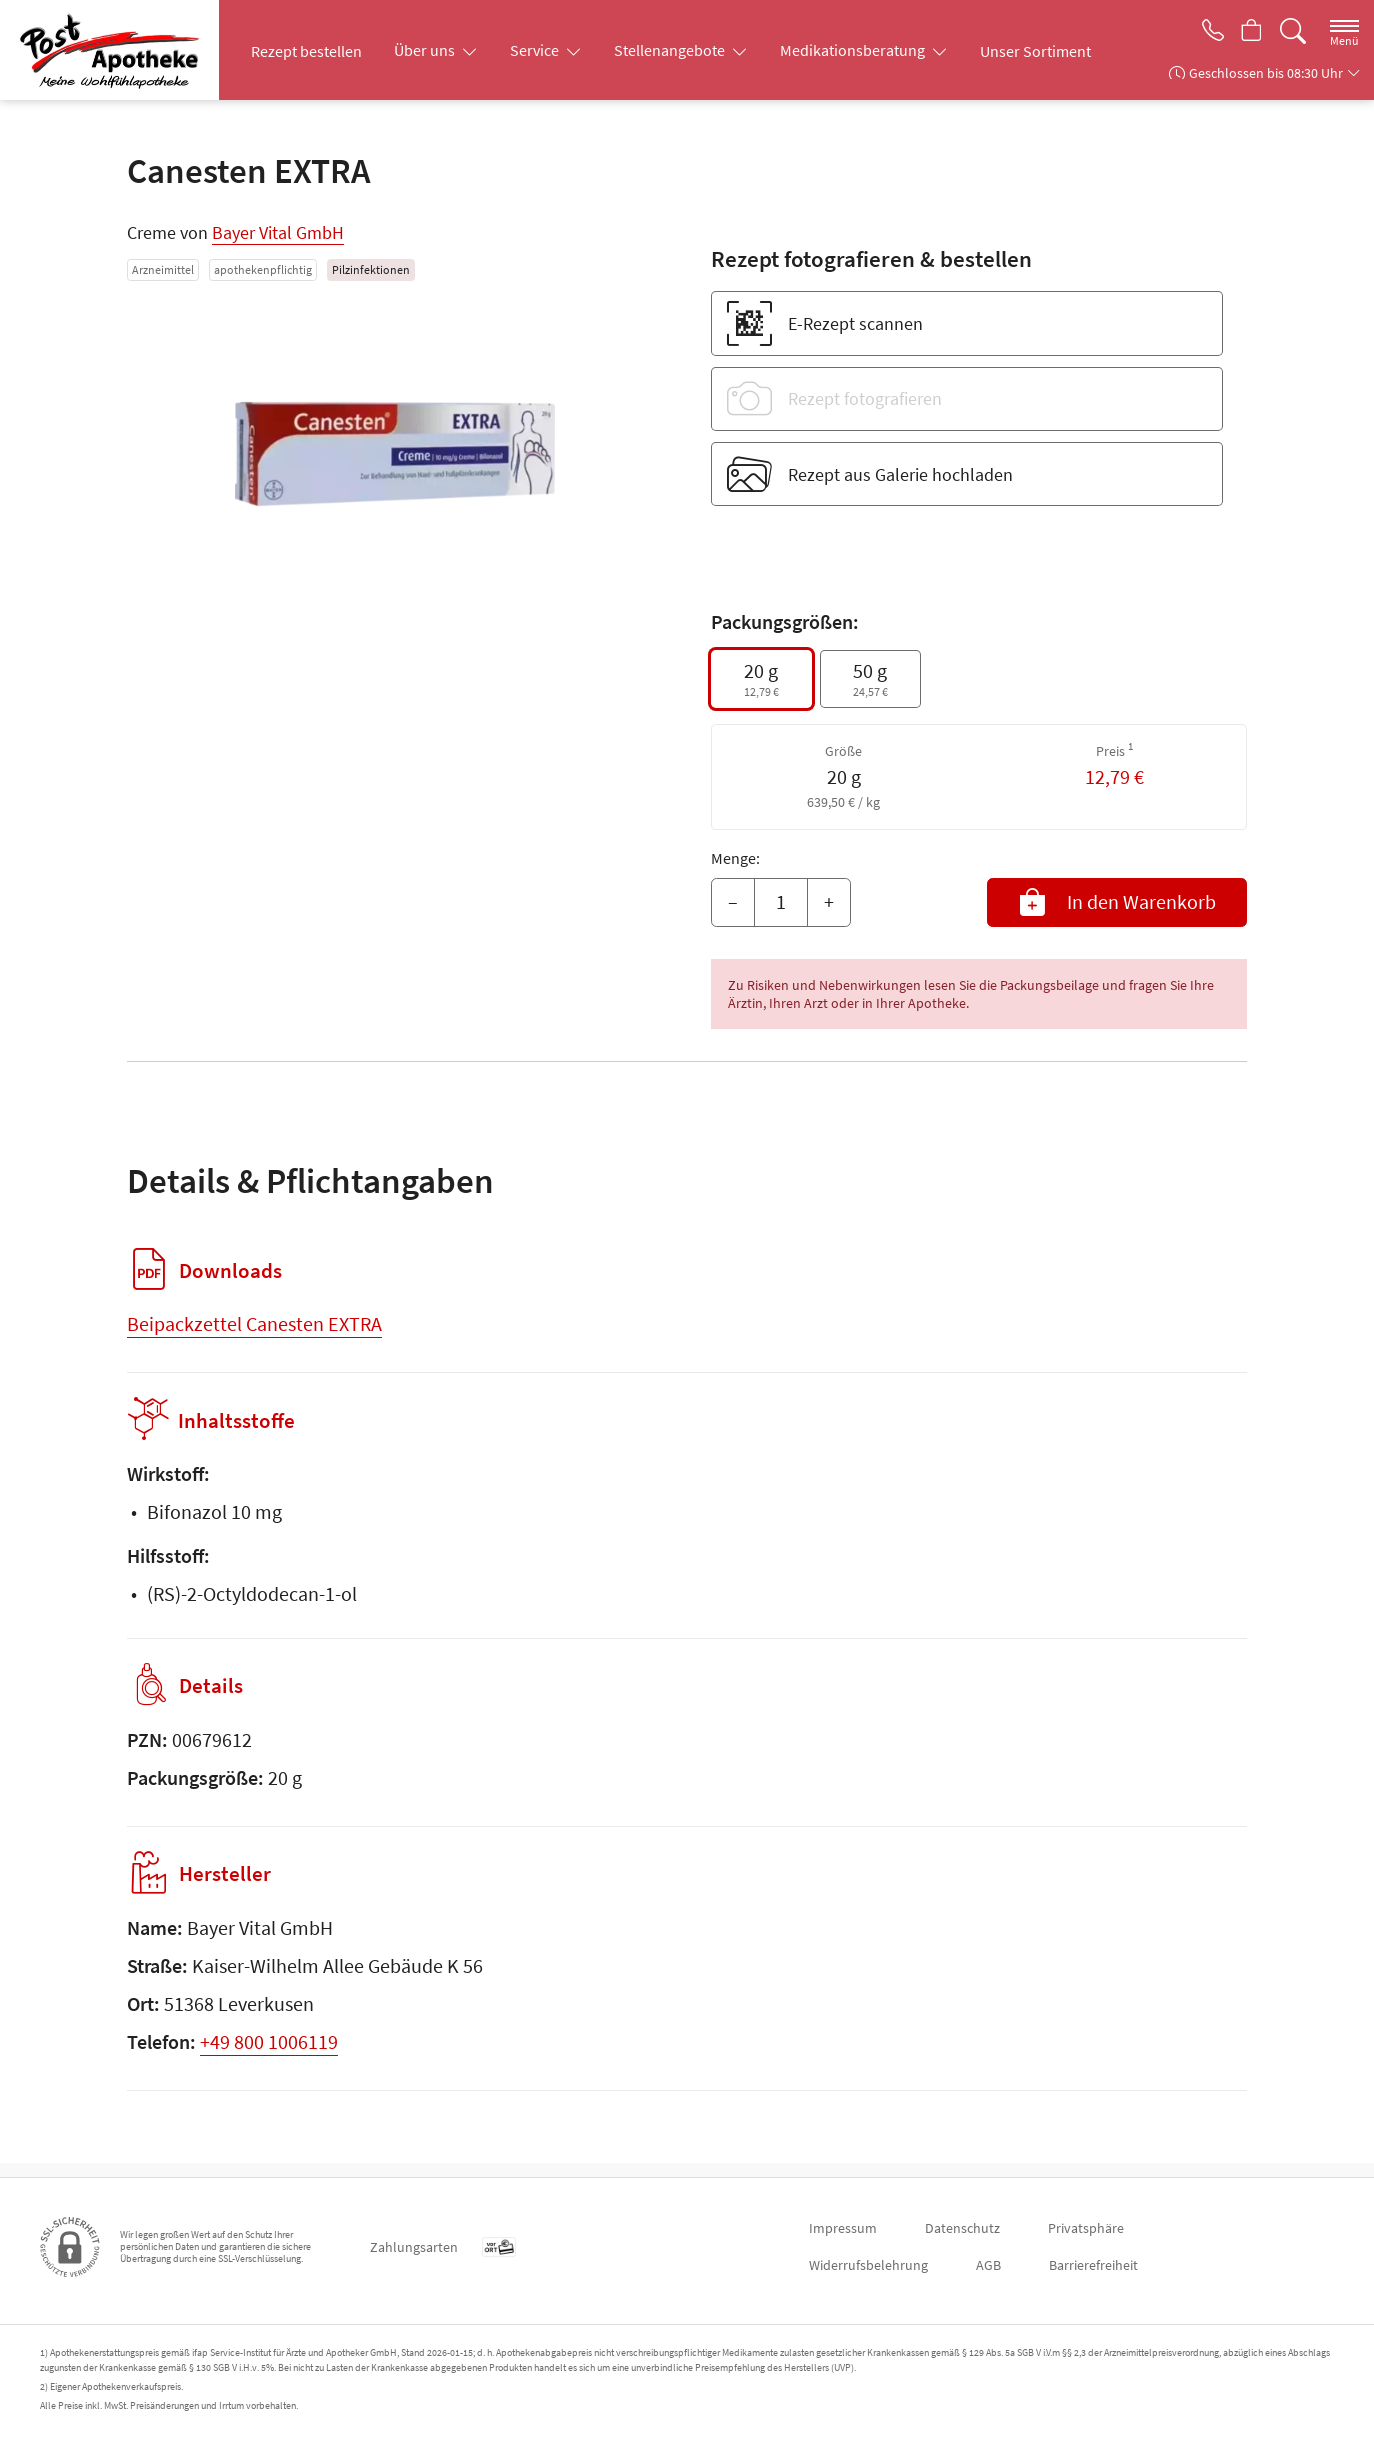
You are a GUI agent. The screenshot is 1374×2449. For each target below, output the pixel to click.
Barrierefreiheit (1093, 2265)
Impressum (843, 2228)
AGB (988, 2265)
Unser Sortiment (1035, 51)
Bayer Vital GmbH (278, 232)
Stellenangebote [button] (671, 50)
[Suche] (1293, 31)
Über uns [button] (426, 50)
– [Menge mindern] (733, 901)
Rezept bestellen (306, 51)
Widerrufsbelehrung (868, 2265)
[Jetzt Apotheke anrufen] (1206, 32)
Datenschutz (962, 2228)
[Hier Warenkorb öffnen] (1249, 32)
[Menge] (781, 903)
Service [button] (536, 50)
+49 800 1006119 (269, 2055)
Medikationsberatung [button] (854, 50)
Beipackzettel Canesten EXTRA (254, 1323)
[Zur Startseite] (117, 50)
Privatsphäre (1086, 2228)
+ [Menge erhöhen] (829, 901)
